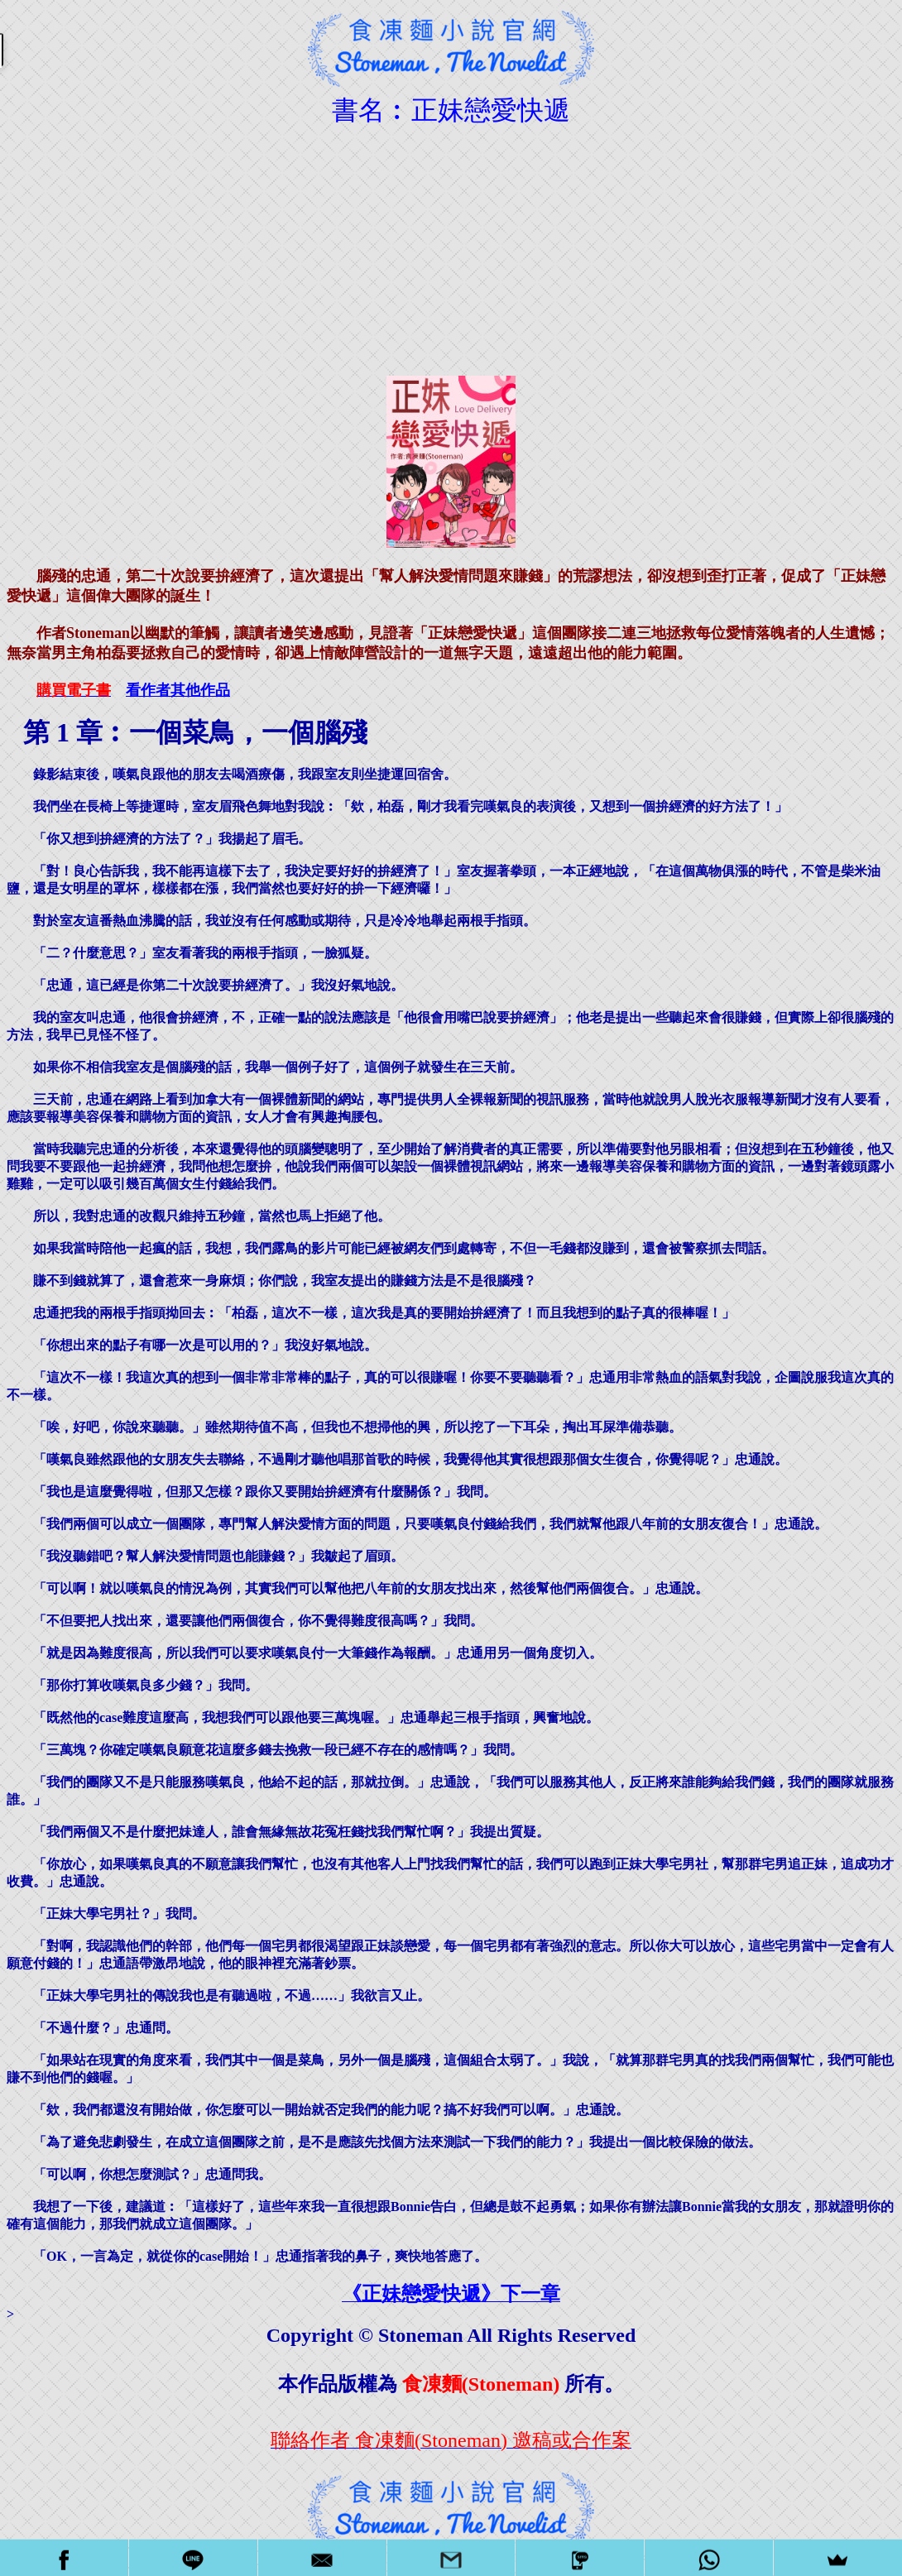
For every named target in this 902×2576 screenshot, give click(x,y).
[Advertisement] (451, 245)
